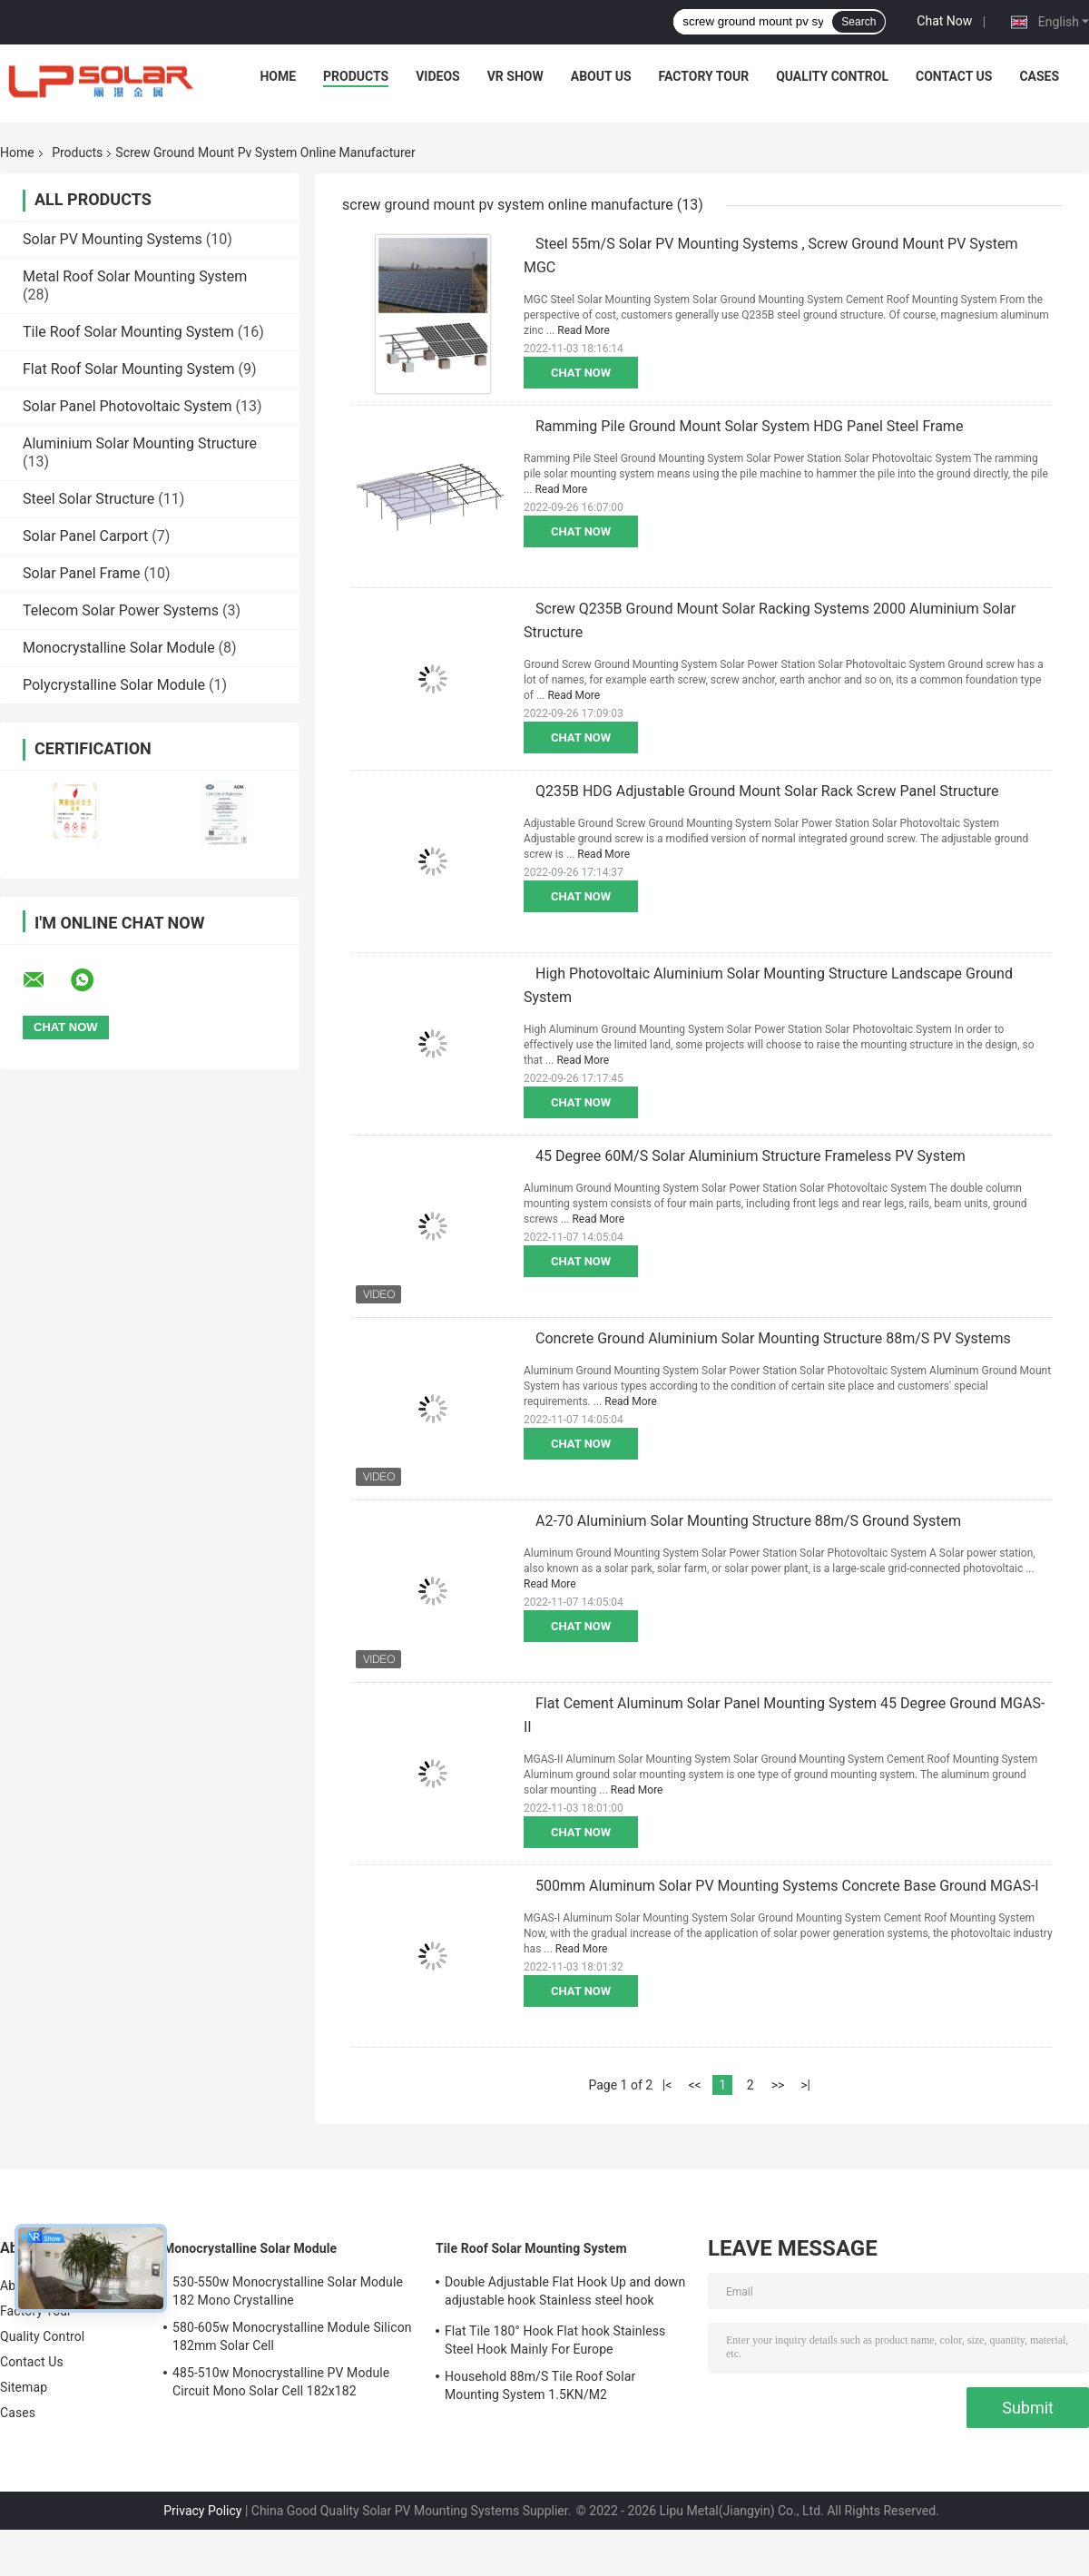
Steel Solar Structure (88, 498)
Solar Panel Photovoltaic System (127, 406)
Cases (1039, 76)
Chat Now (944, 21)
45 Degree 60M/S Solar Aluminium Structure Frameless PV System (750, 1156)
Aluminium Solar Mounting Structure (140, 443)
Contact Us (954, 76)
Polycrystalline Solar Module (114, 684)
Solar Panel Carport (85, 536)
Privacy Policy (202, 2510)
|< (667, 2085)
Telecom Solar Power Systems (121, 610)
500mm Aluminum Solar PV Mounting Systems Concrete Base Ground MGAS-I (787, 1885)
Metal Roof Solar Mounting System (135, 276)
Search (858, 21)
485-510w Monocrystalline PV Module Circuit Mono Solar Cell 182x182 (280, 2381)
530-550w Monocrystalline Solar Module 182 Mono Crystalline (287, 2291)
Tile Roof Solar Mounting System (128, 331)
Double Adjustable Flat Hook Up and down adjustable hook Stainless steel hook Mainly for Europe (565, 2294)
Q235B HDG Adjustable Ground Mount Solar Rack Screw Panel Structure (767, 791)
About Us (601, 76)
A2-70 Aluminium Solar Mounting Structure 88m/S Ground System (748, 1520)
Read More (583, 330)
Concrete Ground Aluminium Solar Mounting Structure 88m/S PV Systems (773, 1338)
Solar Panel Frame (81, 573)
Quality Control (832, 76)
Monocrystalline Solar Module (119, 647)
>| (805, 2085)
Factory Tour (704, 76)
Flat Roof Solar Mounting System (129, 369)
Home (278, 76)
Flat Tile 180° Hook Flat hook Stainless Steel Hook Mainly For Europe (555, 2340)
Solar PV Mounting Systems (112, 239)
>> (778, 2085)
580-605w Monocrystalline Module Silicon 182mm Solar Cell (292, 2336)
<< (694, 2085)
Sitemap (23, 2387)
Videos (438, 76)
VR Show (515, 76)
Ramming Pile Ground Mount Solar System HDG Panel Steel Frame (749, 426)
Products (355, 76)
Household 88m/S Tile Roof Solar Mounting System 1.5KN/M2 (540, 2385)
